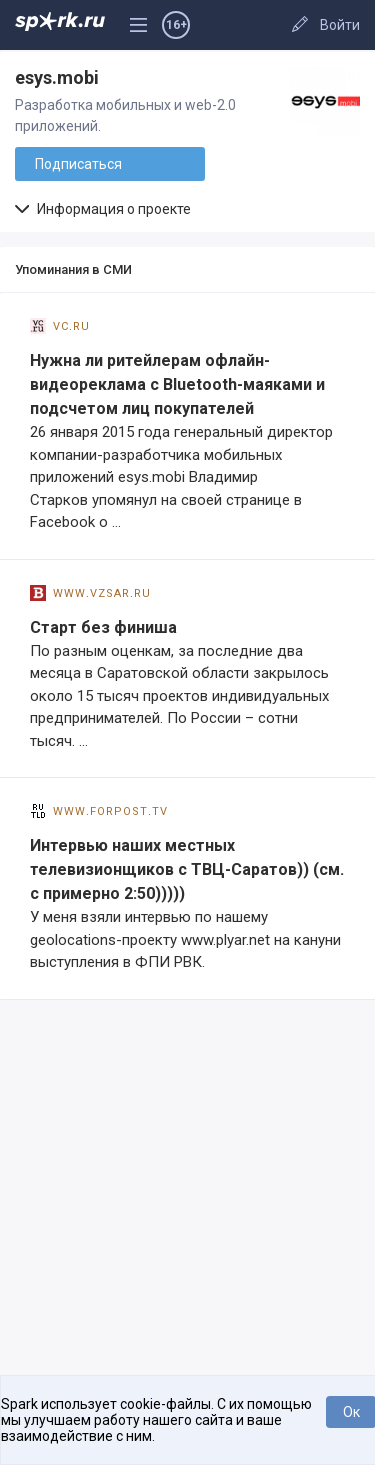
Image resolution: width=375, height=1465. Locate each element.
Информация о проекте (103, 209)
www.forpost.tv (99, 810)
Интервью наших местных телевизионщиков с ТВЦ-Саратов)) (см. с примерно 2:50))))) (187, 869)
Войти (340, 25)
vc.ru (60, 325)
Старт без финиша (103, 627)
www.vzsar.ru (90, 592)
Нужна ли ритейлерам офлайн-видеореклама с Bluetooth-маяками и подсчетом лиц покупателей (177, 384)
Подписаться (78, 164)
